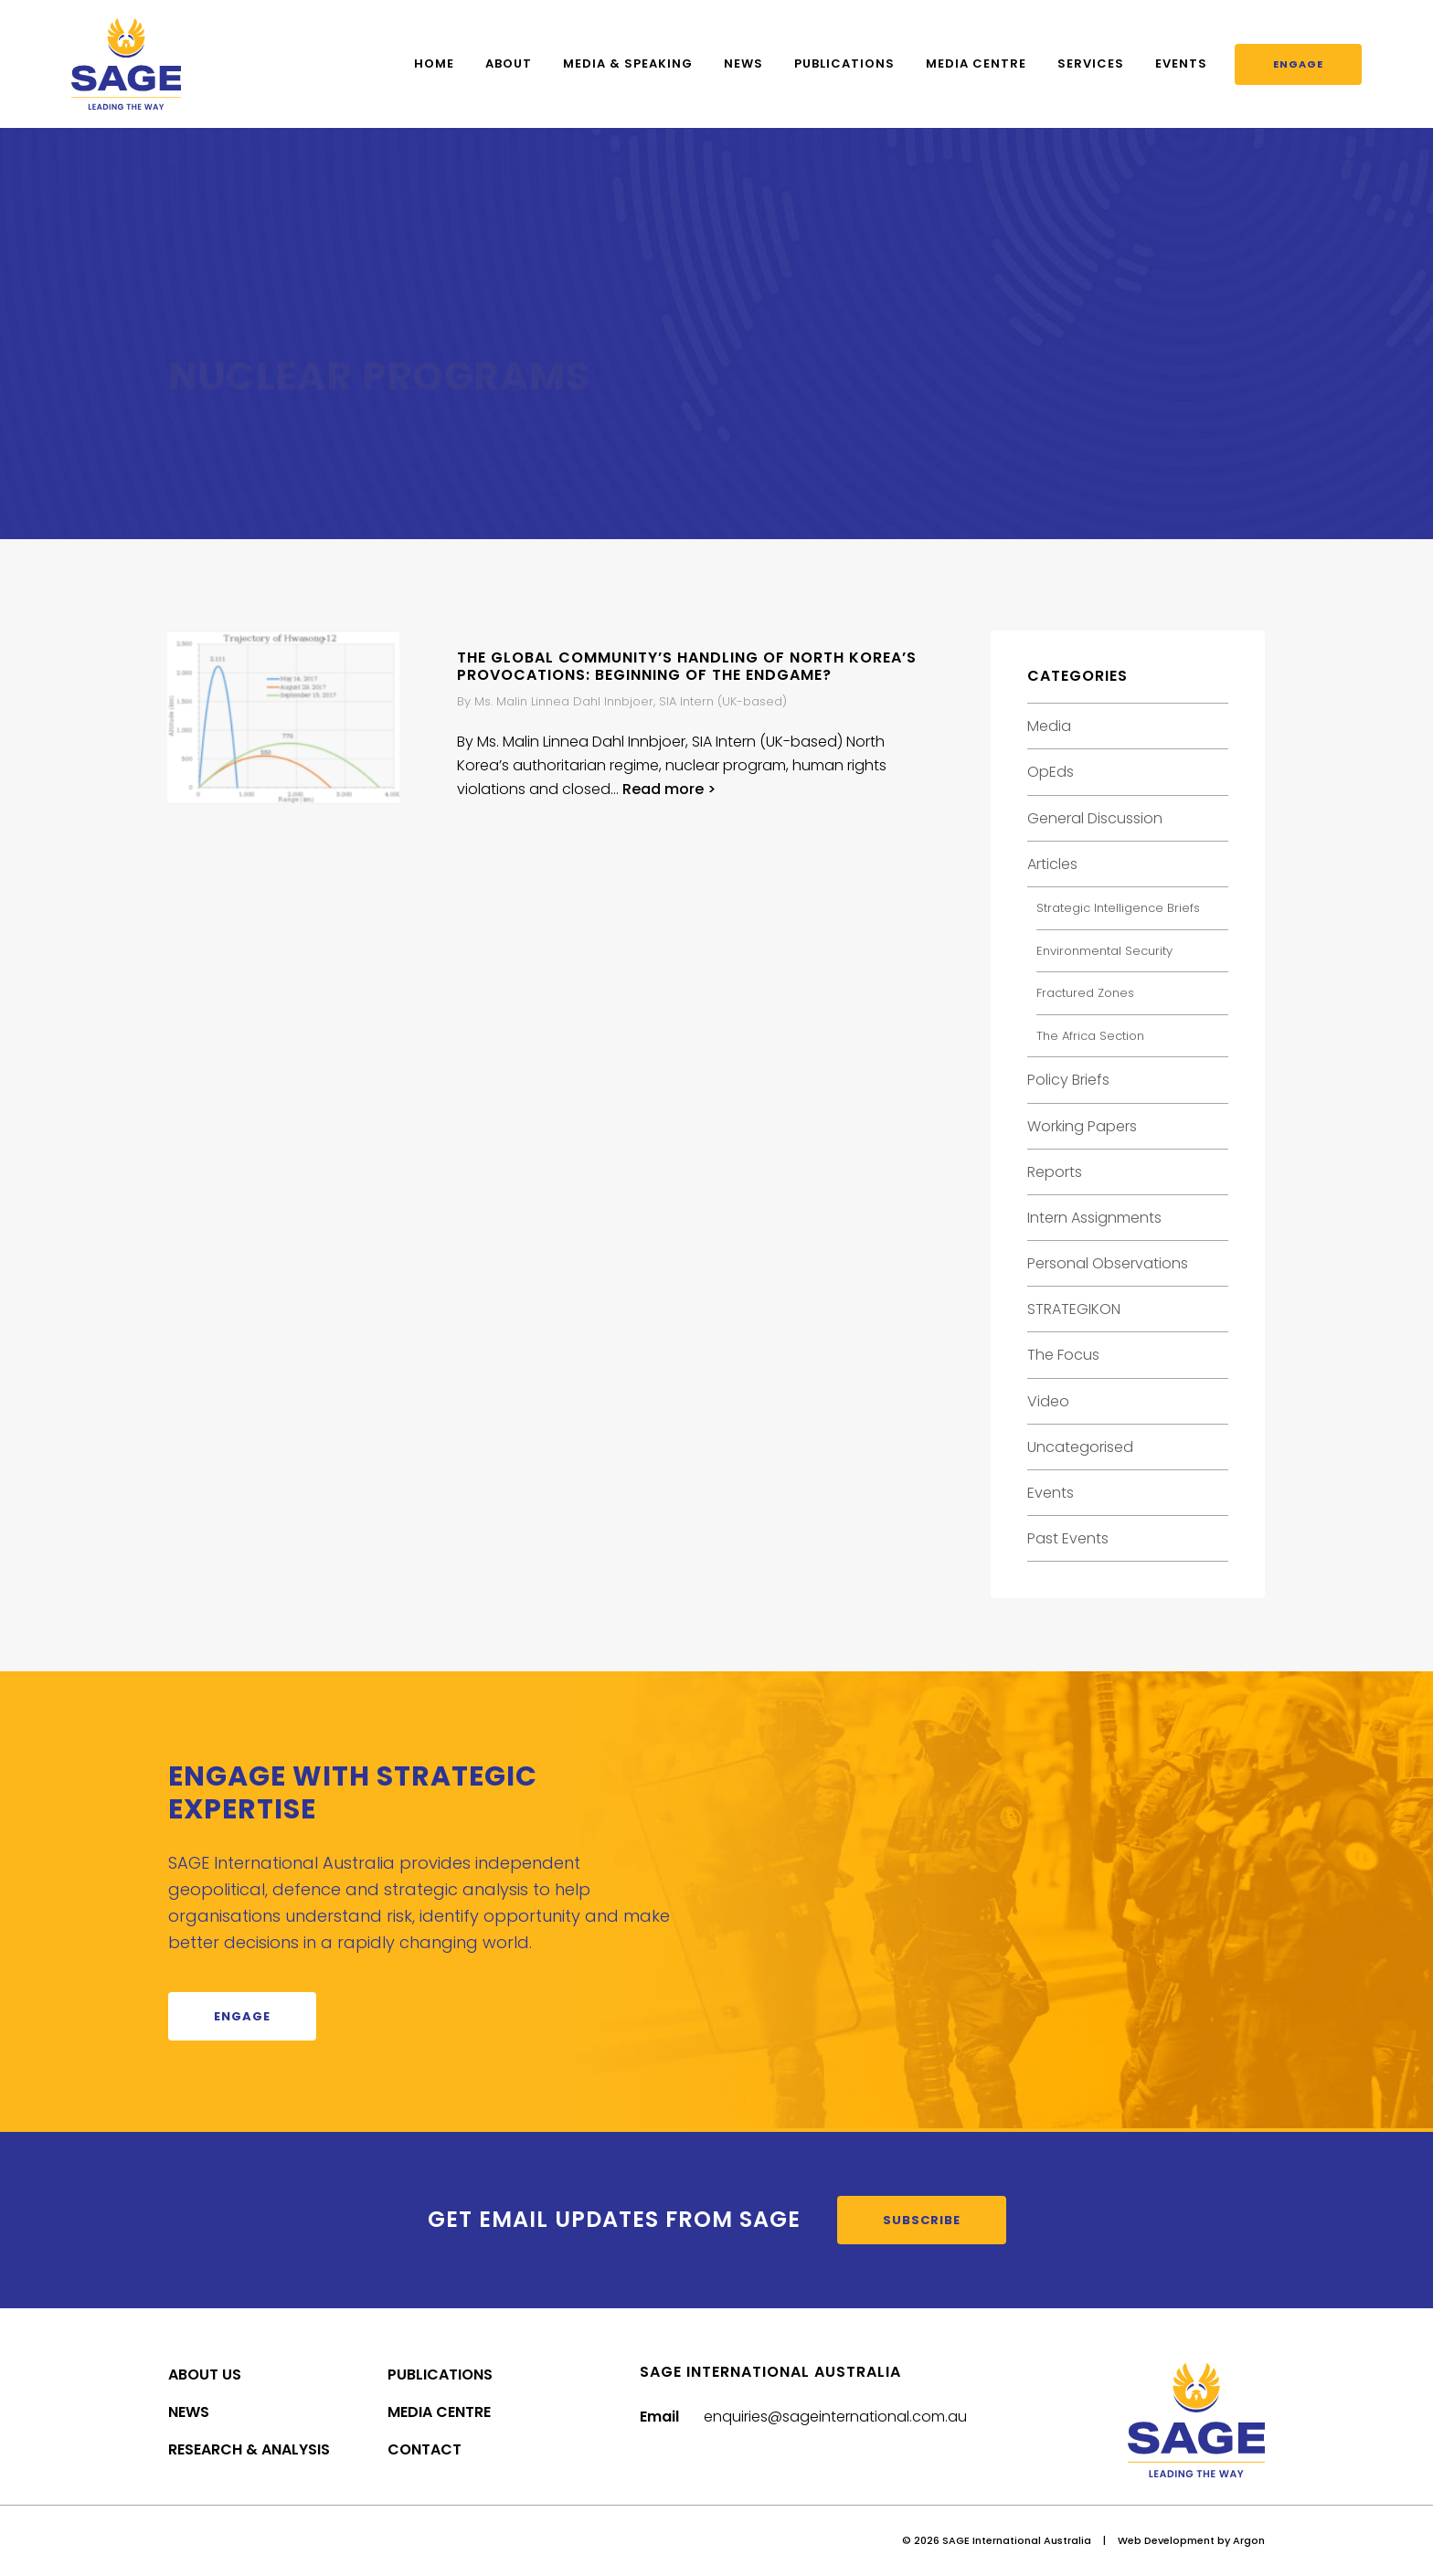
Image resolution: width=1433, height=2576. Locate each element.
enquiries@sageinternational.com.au (835, 2416)
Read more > (669, 789)
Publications (844, 63)
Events (1181, 63)
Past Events (1068, 1538)
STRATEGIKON (1073, 1309)
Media (1049, 726)
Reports (1054, 1171)
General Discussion (1094, 818)
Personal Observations (1107, 1263)
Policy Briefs (1068, 1079)
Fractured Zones (1085, 993)
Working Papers (1082, 1126)
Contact (424, 2449)
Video (1048, 1401)
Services (1090, 63)
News (743, 63)
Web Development (1166, 2540)
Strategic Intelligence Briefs (1118, 908)
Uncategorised (1080, 1447)
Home (434, 63)
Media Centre (976, 63)
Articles (1052, 864)
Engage (1298, 64)
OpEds (1050, 771)
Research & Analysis (249, 2449)
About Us (204, 2374)
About (508, 63)
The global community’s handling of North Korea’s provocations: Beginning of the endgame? (687, 666)
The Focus (1063, 1354)
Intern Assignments (1094, 1217)
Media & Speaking (628, 63)
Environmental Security (1104, 950)
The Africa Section (1090, 1035)
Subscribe (922, 2220)
